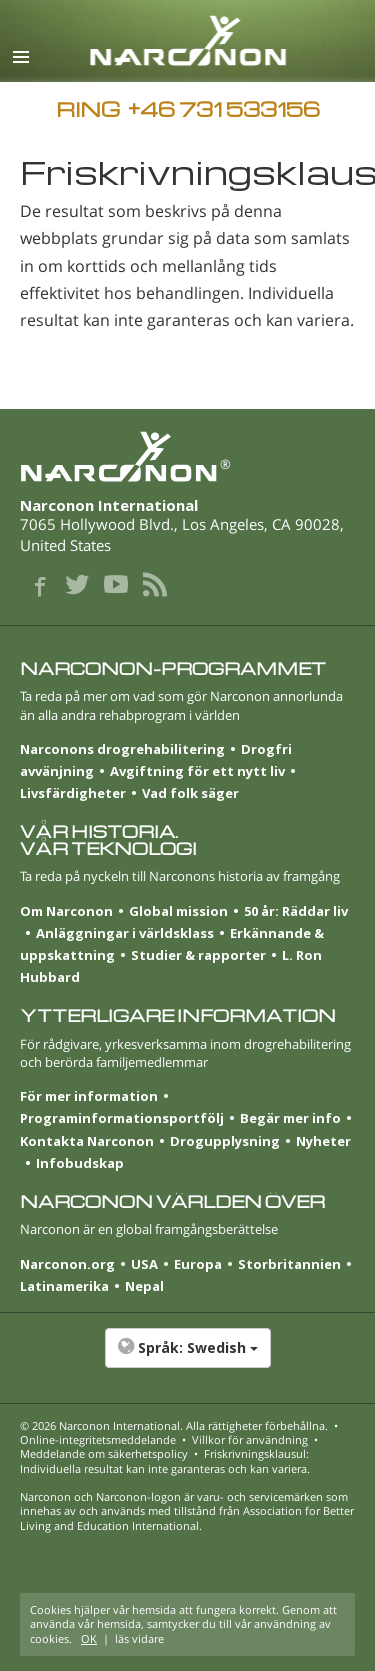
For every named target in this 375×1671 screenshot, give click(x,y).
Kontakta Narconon (87, 1141)
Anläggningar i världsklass (125, 933)
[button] (187, 1358)
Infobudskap (80, 1163)
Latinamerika (64, 1286)
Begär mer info (290, 1118)
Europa (198, 1264)
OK (89, 1638)
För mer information (89, 1096)
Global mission (178, 911)
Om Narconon (66, 911)
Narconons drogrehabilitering (122, 749)
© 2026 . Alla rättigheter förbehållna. (174, 1425)
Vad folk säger (190, 793)
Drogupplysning (225, 1141)
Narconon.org (67, 1264)
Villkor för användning (250, 1439)
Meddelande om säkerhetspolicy (104, 1453)
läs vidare (139, 1638)
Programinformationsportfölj (122, 1118)
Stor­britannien (289, 1264)
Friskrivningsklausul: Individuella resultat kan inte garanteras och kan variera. (165, 1460)
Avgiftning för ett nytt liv (197, 771)
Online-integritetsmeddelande (98, 1439)
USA (144, 1264)
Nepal (144, 1286)
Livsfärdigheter (73, 793)
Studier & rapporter (198, 955)
